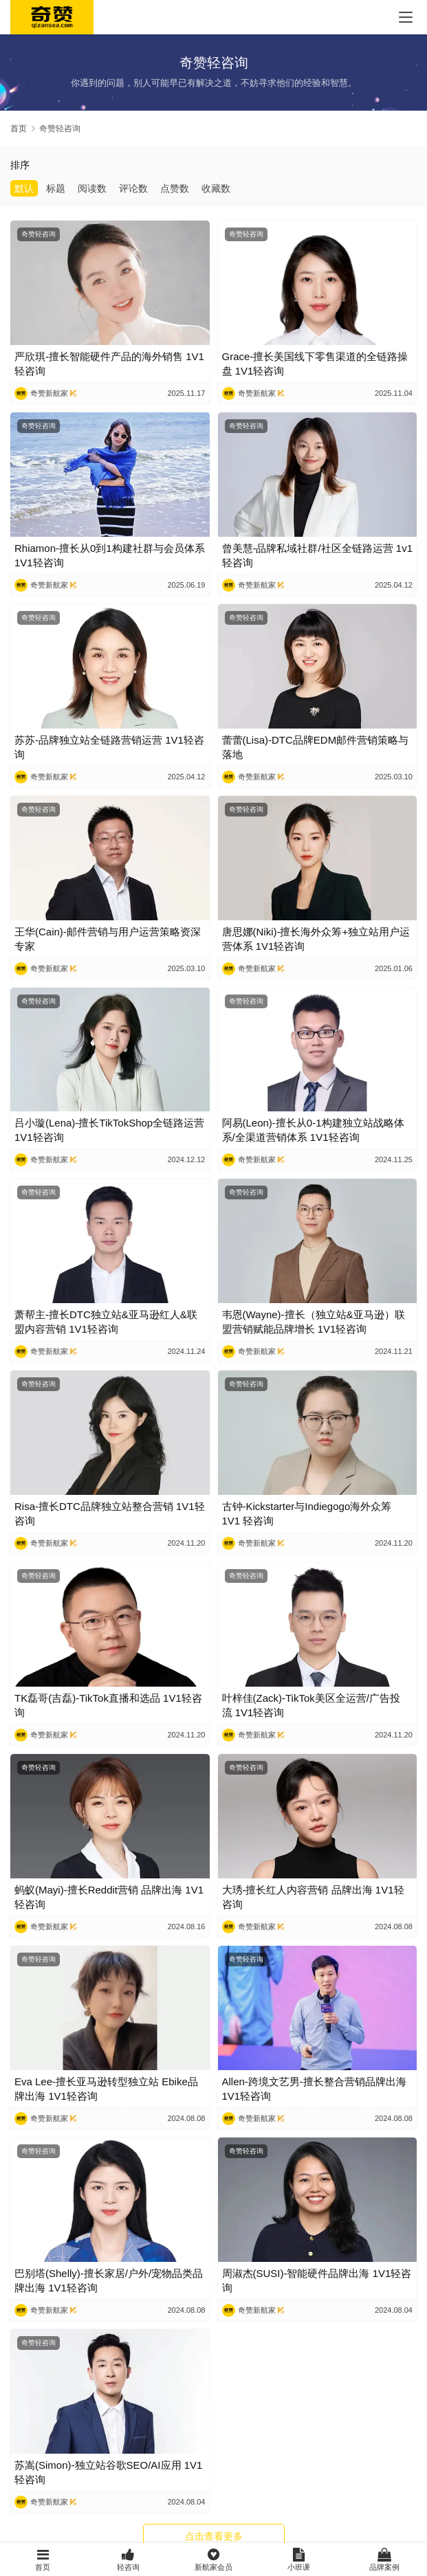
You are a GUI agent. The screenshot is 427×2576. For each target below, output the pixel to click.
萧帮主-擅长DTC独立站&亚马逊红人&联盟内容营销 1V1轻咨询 (105, 1322)
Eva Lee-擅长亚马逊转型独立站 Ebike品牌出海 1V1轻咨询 (106, 2089)
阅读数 (92, 188)
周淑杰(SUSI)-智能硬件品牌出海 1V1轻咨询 (317, 2280)
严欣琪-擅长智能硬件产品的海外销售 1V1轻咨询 (109, 364)
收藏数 (215, 188)
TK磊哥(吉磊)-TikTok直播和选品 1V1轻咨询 (108, 1705)
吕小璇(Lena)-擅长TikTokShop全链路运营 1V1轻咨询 (109, 1130)
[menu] (405, 17)
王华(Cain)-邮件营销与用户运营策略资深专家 (107, 939)
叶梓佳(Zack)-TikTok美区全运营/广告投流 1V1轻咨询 (311, 1705)
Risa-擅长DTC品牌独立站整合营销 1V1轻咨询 (109, 1513)
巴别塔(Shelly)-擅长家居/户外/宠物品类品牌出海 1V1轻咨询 (108, 2280)
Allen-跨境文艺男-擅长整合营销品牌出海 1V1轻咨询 (314, 2089)
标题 (55, 188)
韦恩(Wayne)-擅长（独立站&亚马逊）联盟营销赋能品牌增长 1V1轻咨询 (313, 1322)
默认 (24, 188)
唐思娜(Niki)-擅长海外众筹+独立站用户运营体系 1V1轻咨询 (316, 939)
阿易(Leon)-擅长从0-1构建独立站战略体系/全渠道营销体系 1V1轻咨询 (313, 1130)
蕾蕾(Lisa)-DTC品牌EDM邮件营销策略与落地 (315, 747)
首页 (18, 128)
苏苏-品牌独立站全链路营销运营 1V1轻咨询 (109, 747)
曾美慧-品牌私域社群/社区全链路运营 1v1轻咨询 (317, 555)
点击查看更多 (214, 2536)
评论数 (133, 188)
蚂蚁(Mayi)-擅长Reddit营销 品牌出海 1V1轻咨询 (109, 1897)
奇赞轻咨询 (38, 234)
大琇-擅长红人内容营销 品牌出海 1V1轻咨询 (313, 1897)
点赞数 (174, 188)
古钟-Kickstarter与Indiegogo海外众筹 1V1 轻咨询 (307, 1513)
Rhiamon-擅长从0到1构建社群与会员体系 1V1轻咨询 (109, 555)
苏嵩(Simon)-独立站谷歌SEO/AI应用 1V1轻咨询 (108, 2472)
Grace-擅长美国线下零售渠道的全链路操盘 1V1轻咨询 (315, 364)
